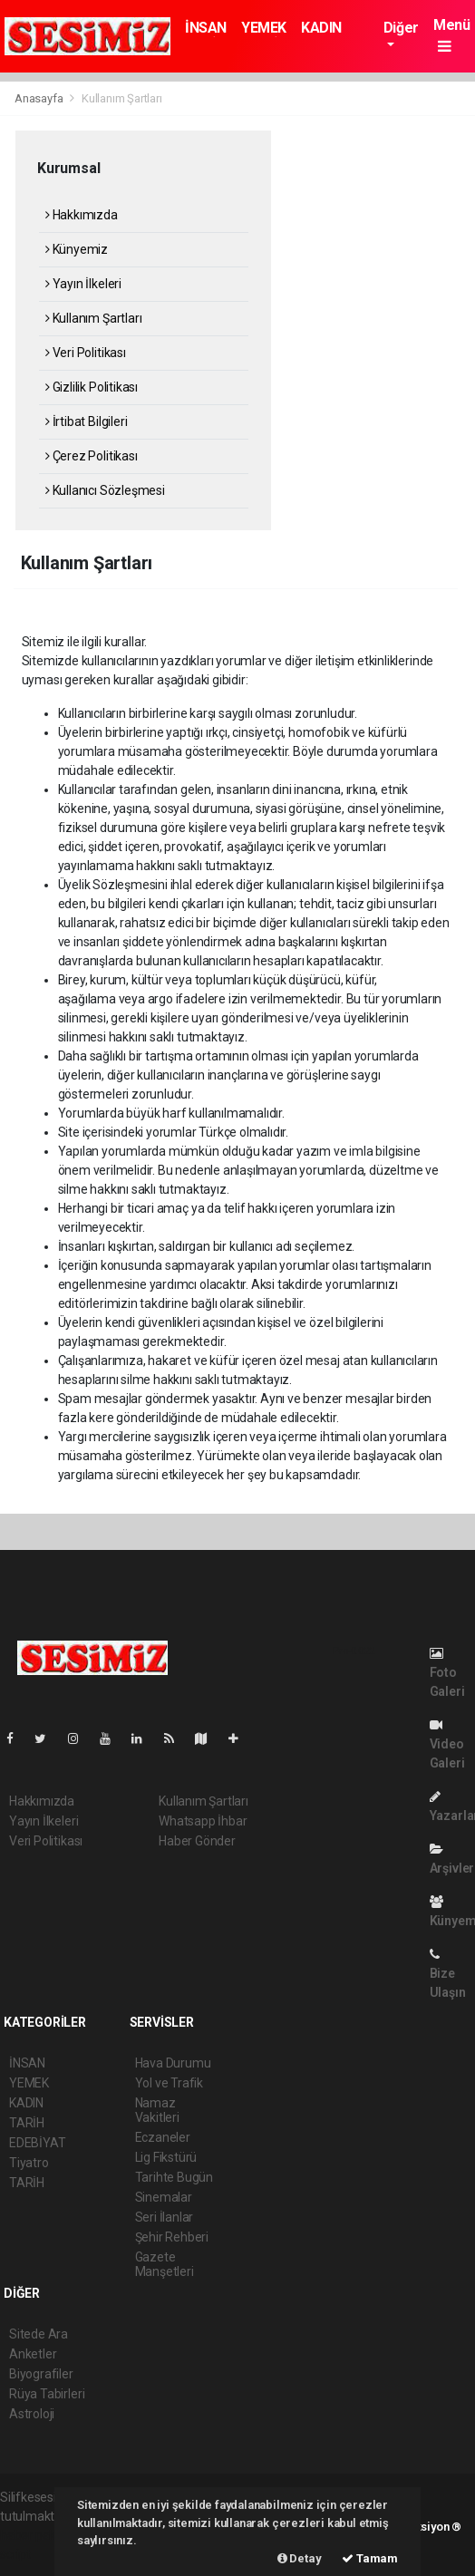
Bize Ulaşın (448, 1974)
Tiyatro (29, 2162)
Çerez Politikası (91, 456)
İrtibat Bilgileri (86, 421)
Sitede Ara (38, 2334)
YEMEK (263, 27)
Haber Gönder (197, 1841)
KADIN (321, 27)
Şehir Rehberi (172, 2237)
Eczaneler (162, 2137)
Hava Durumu (173, 2063)
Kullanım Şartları (122, 98)
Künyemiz (76, 249)
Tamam (370, 2558)
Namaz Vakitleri (157, 2110)
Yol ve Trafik (169, 2083)
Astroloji (31, 2414)
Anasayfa (40, 98)
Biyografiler (41, 2374)
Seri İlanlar (164, 2217)
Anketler (32, 2354)
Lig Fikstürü (166, 2157)
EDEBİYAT (37, 2142)
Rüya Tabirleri (46, 2394)
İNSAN (206, 27)
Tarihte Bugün (174, 2177)
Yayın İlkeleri (83, 283)
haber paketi (35, 2535)
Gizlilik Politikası (91, 387)
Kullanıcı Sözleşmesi (105, 490)
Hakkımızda (81, 215)
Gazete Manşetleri (164, 2264)
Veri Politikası (85, 352)
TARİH (26, 2123)
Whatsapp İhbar (203, 1821)
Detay (299, 2558)
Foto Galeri (447, 1673)
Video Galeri (447, 1744)
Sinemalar (163, 2197)
